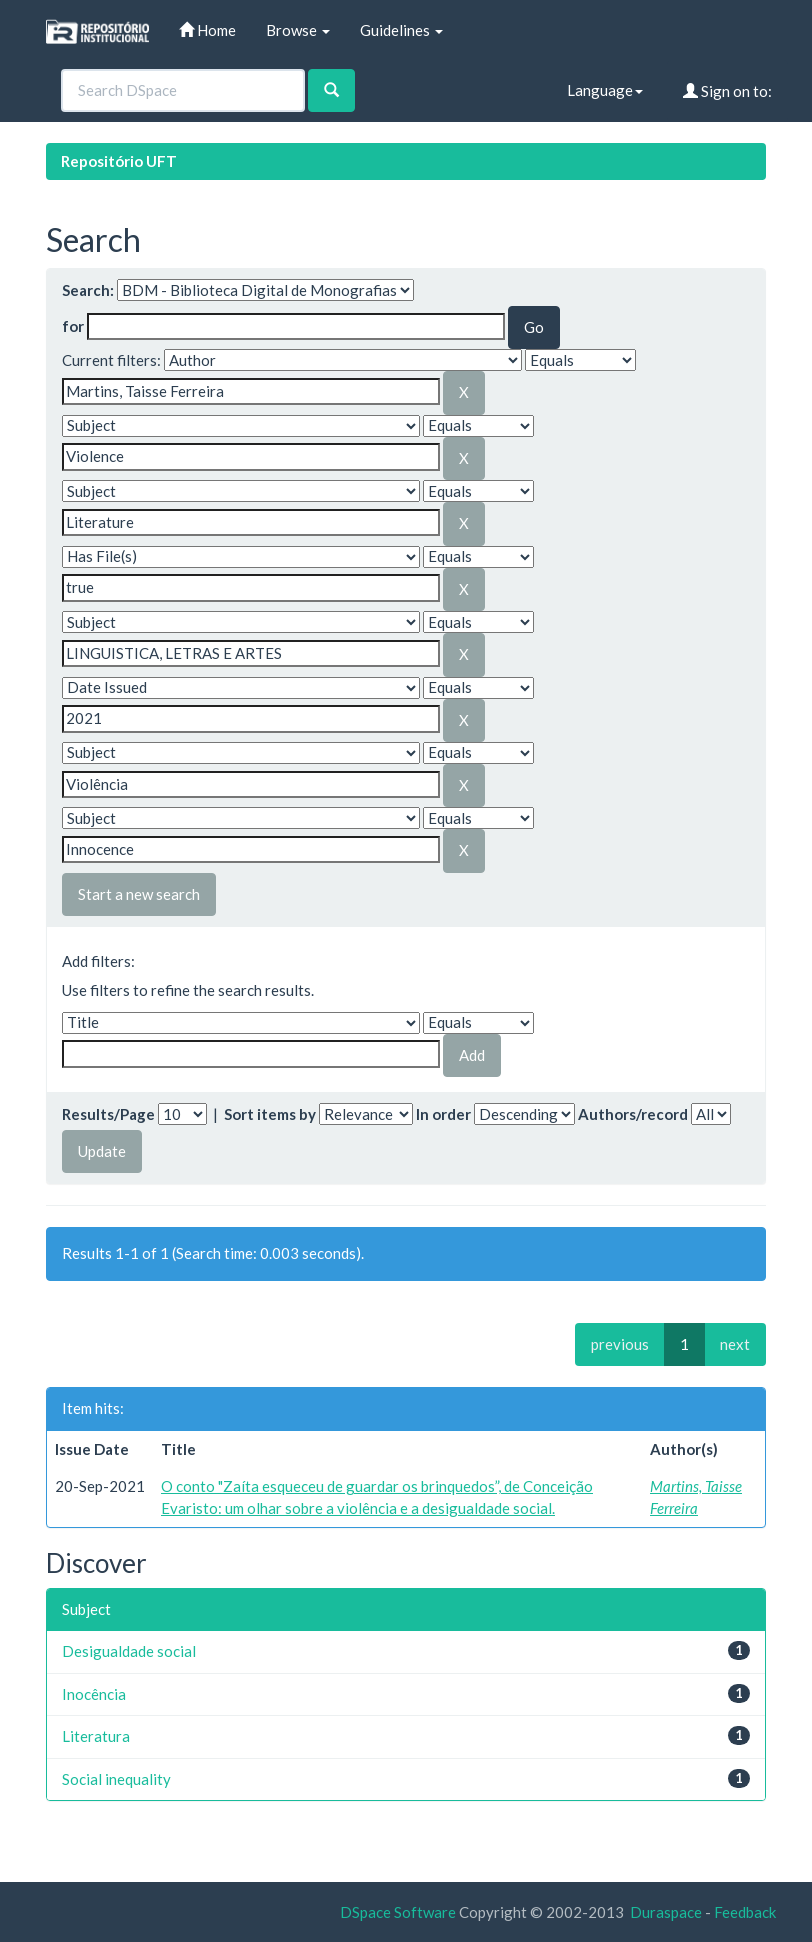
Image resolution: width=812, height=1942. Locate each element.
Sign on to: (727, 91)
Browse (298, 30)
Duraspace (666, 1912)
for (73, 326)
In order (443, 1114)
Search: (88, 290)
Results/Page (108, 1114)
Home (207, 30)
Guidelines (401, 30)
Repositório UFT (119, 161)
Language (605, 90)
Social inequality (116, 1779)
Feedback (745, 1912)
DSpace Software (398, 1912)
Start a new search (139, 894)
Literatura (96, 1736)
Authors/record (633, 1114)
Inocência (94, 1694)
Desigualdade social (129, 1651)
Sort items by (270, 1114)
